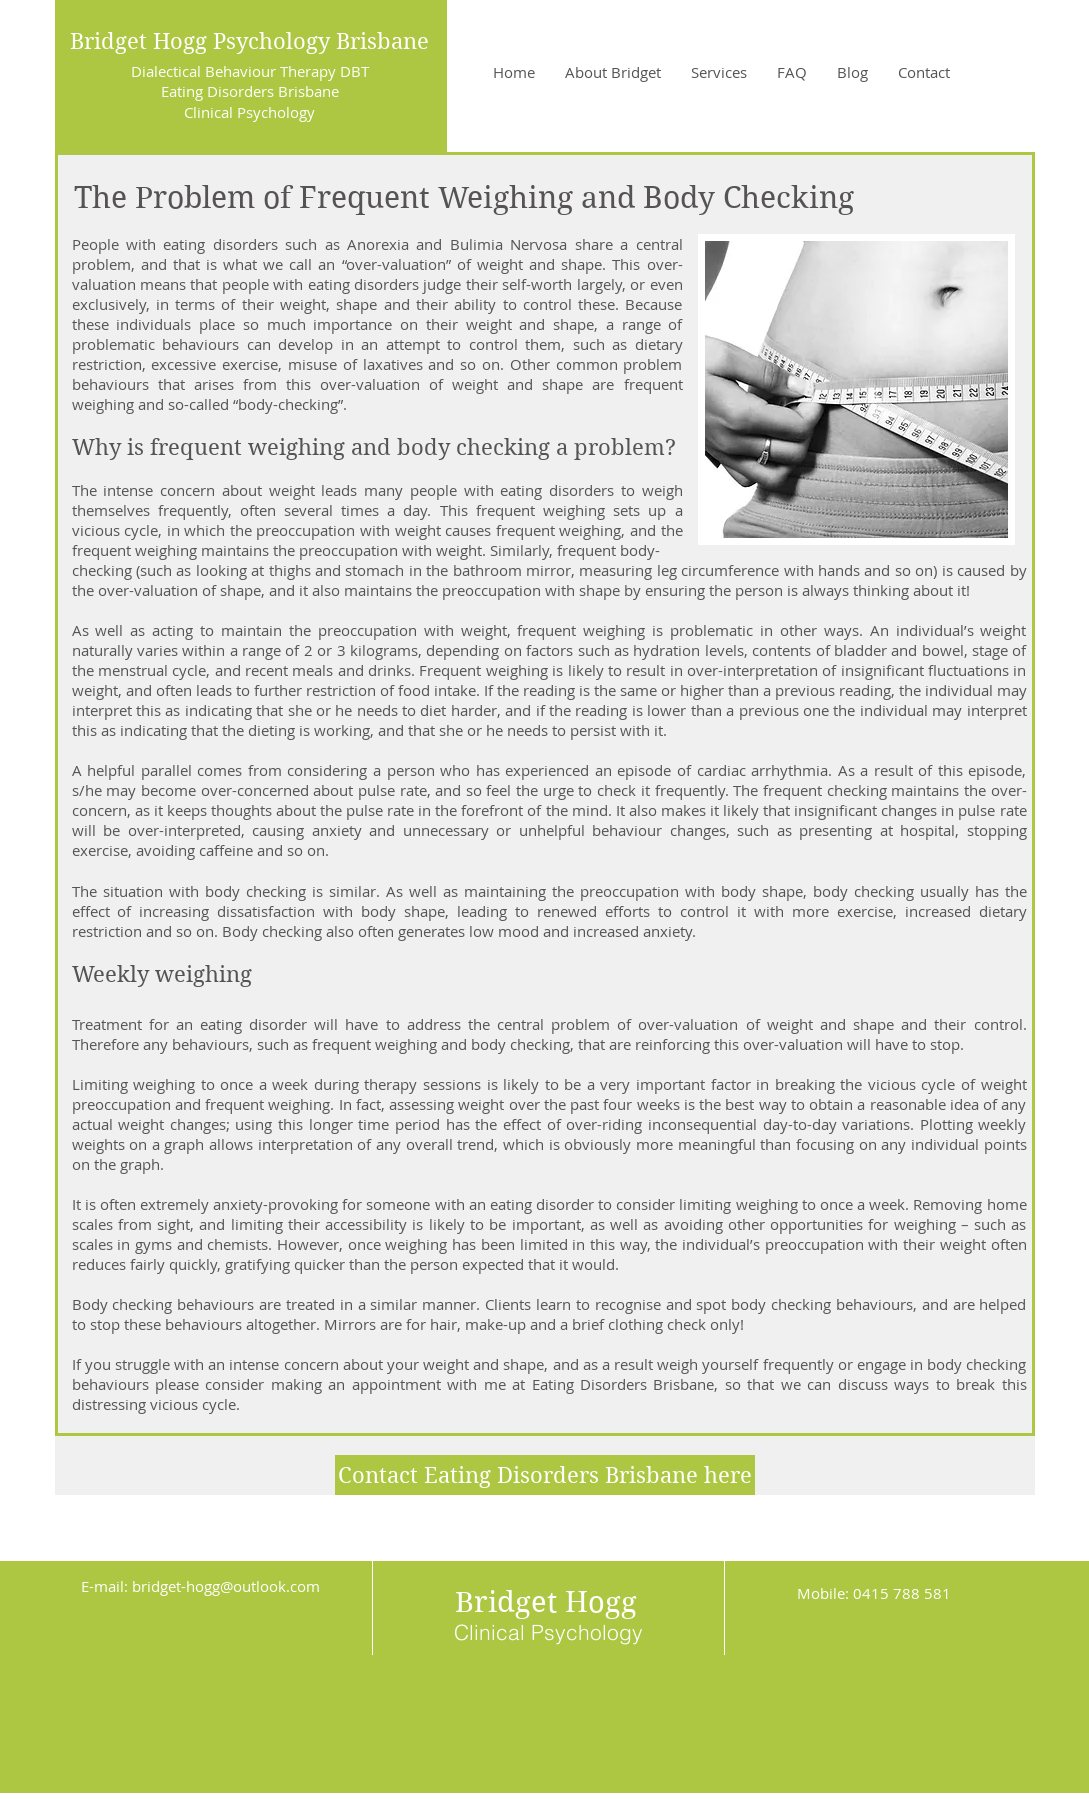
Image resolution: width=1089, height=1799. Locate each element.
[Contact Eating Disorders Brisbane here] (545, 1475)
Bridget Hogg (546, 1602)
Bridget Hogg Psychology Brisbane (249, 41)
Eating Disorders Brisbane (250, 91)
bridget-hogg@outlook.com (226, 1586)
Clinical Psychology (249, 112)
